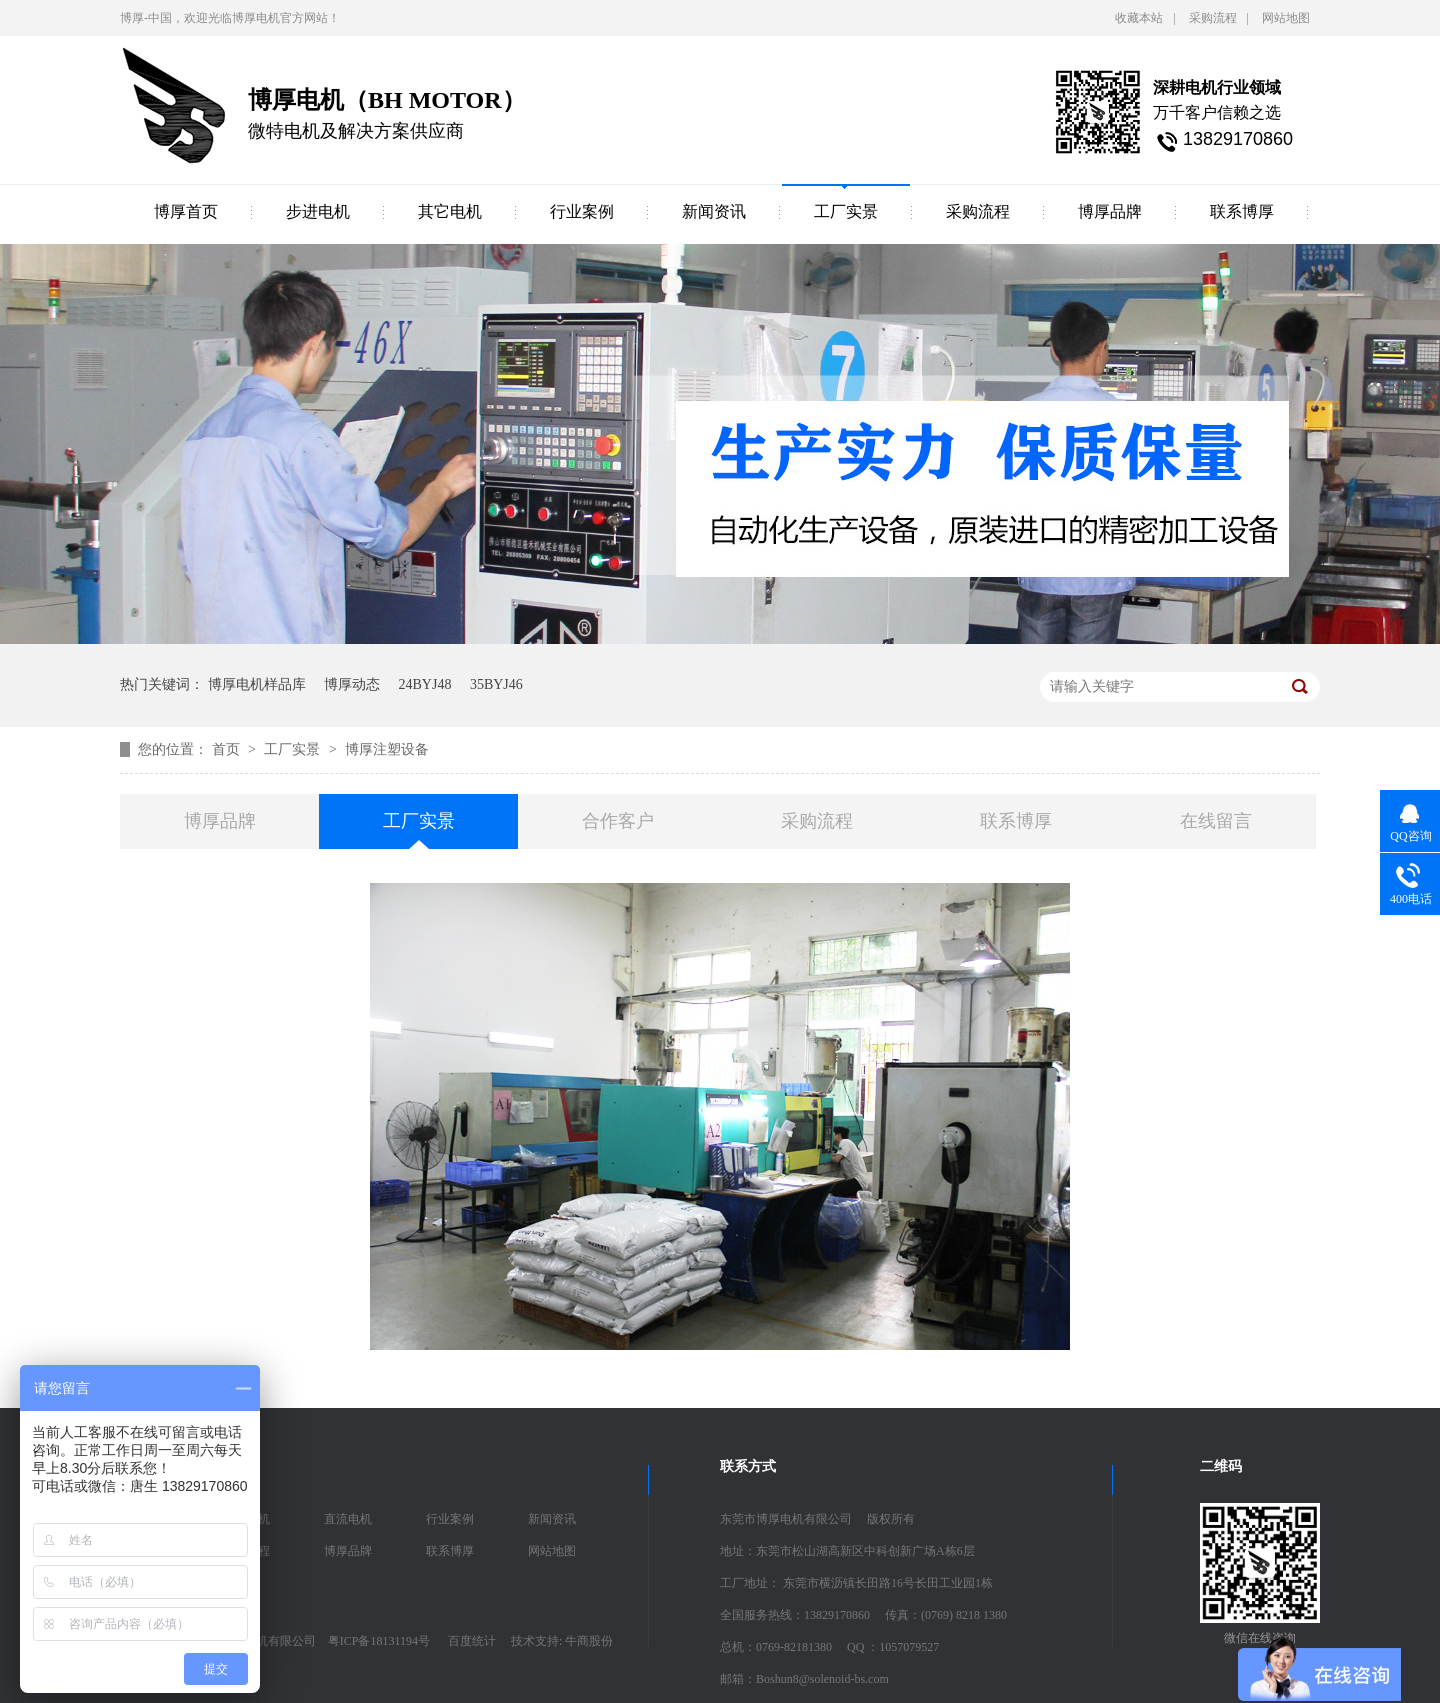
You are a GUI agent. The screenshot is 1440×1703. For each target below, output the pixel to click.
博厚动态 (352, 684)
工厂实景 (846, 211)
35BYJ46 (496, 684)
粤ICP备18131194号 (379, 1641)
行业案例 (582, 211)
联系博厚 (1242, 211)
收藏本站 (1139, 18)
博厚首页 (186, 211)
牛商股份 (589, 1641)
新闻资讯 (714, 211)
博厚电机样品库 (257, 684)
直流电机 (348, 1519)
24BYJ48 (425, 684)
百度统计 (472, 1641)
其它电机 (450, 211)
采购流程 (1213, 18)
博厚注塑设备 (387, 749)
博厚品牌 (1110, 211)
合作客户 (618, 821)
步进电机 (318, 211)
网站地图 (1286, 18)
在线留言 (1216, 821)
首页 (228, 749)
